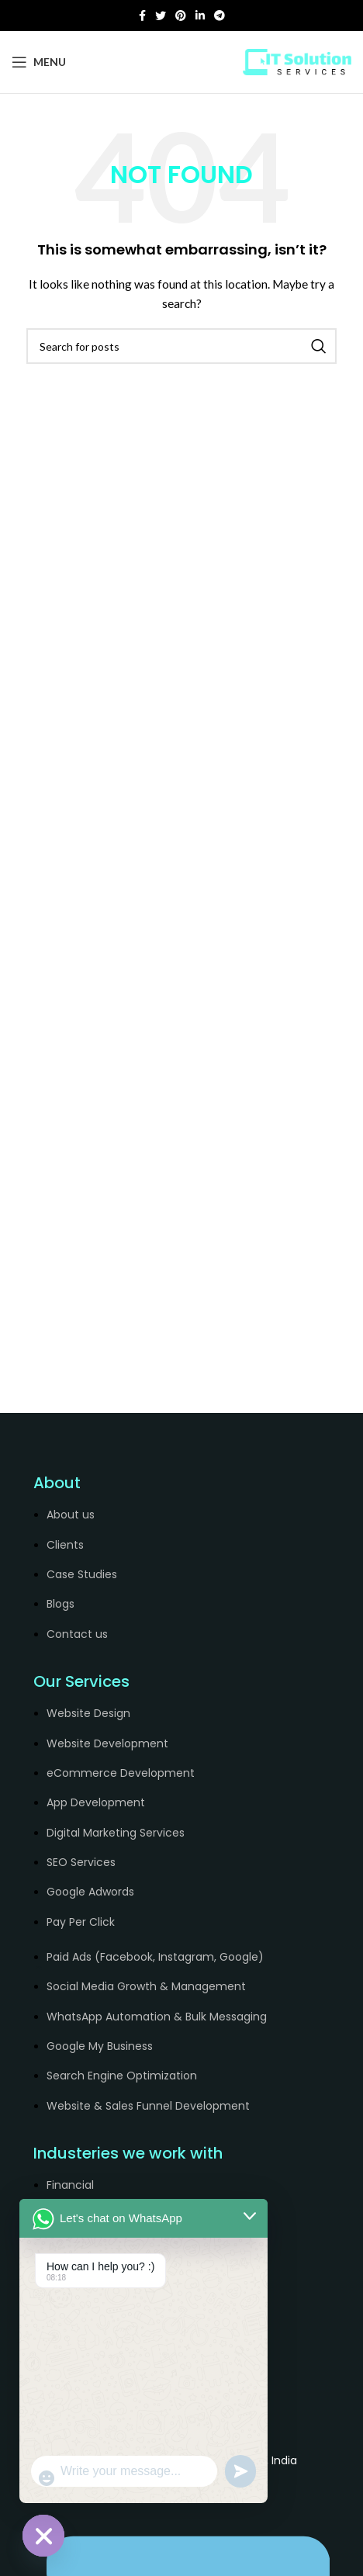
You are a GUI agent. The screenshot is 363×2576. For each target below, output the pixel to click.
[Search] (181, 346)
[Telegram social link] (219, 15)
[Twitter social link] (160, 15)
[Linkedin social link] (200, 15)
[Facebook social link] (142, 15)
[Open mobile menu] (39, 62)
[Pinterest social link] (181, 15)
